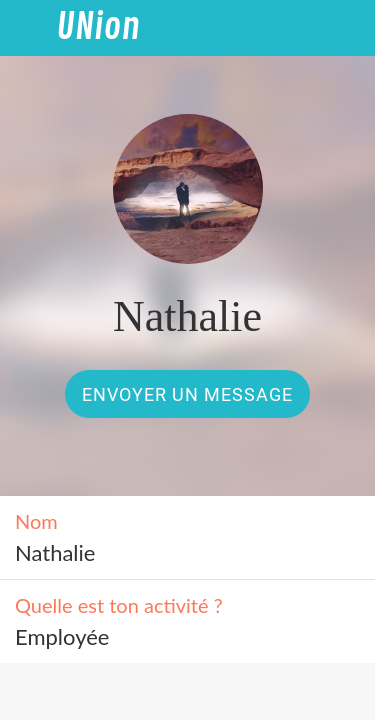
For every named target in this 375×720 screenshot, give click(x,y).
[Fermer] (28, 28)
